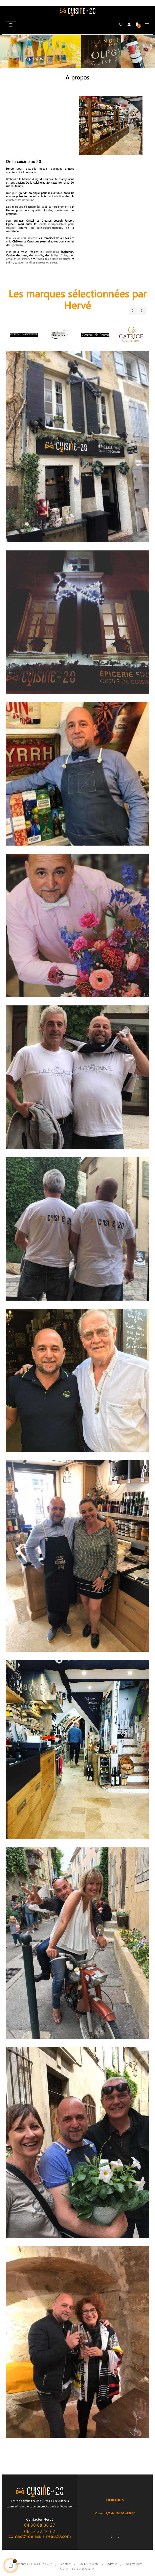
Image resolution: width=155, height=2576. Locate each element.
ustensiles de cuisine (21, 200)
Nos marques (134, 2564)
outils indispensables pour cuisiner (40, 226)
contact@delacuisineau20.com (40, 2536)
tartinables (52, 252)
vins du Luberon (27, 238)
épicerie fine (56, 196)
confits (39, 255)
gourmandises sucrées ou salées (37, 262)
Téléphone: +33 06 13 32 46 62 (32, 2564)
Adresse (112, 2564)
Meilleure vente (89, 2564)
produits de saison (17, 259)
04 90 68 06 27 (39, 2525)
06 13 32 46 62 (39, 2531)
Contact (66, 2564)
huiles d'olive (59, 255)
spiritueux (17, 245)
